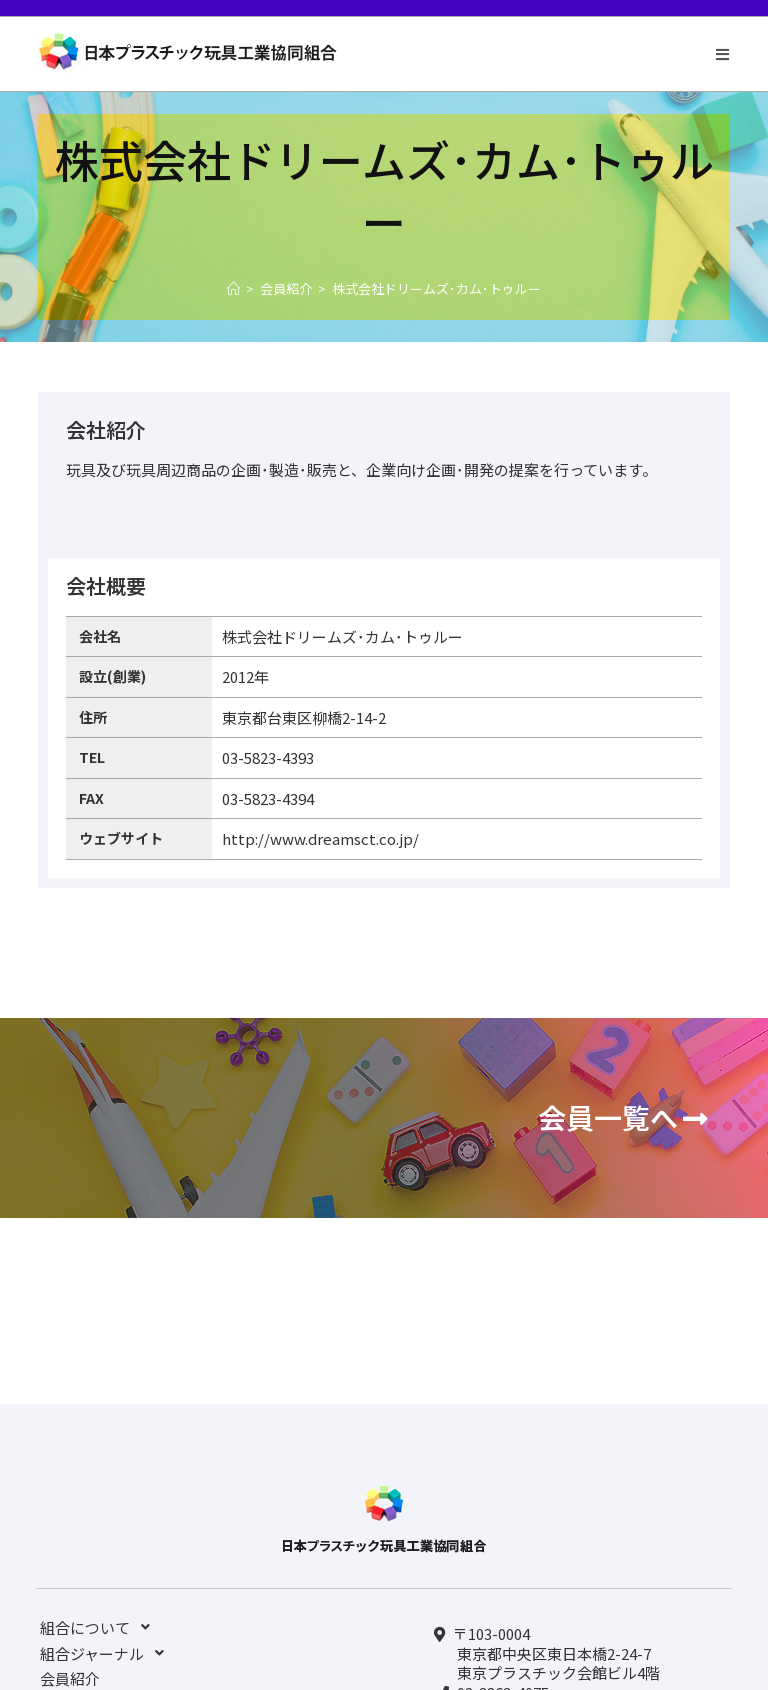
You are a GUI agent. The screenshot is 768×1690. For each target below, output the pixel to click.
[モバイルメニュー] (723, 54)
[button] (623, 1118)
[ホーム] (233, 288)
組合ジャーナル (107, 1653)
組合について (100, 1627)
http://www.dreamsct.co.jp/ (320, 838)
